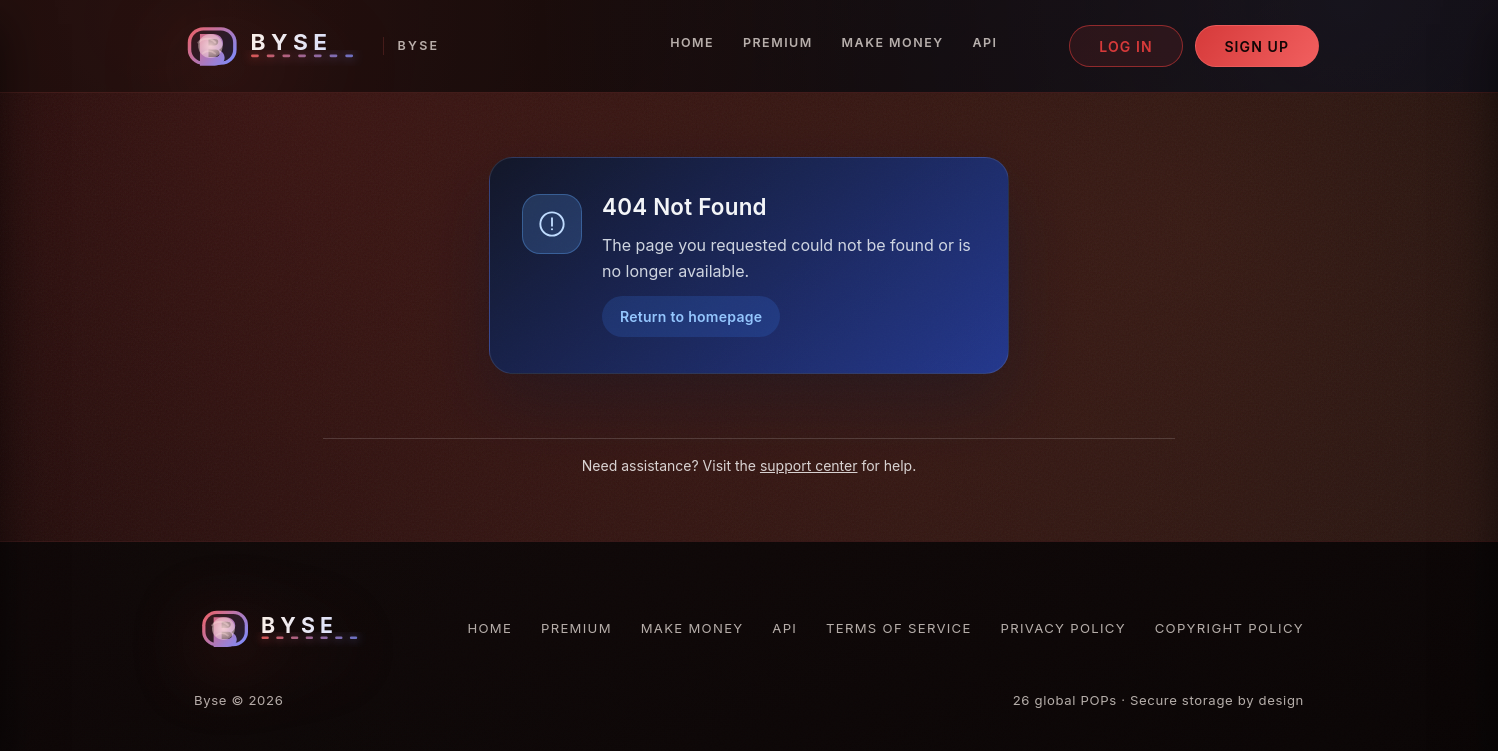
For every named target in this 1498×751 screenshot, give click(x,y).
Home (692, 42)
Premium (778, 42)
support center (809, 465)
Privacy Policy (1063, 628)
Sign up (1256, 46)
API (984, 42)
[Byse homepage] (309, 46)
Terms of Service (899, 628)
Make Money (893, 42)
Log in (1126, 46)
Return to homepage (691, 316)
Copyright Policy (1229, 628)
